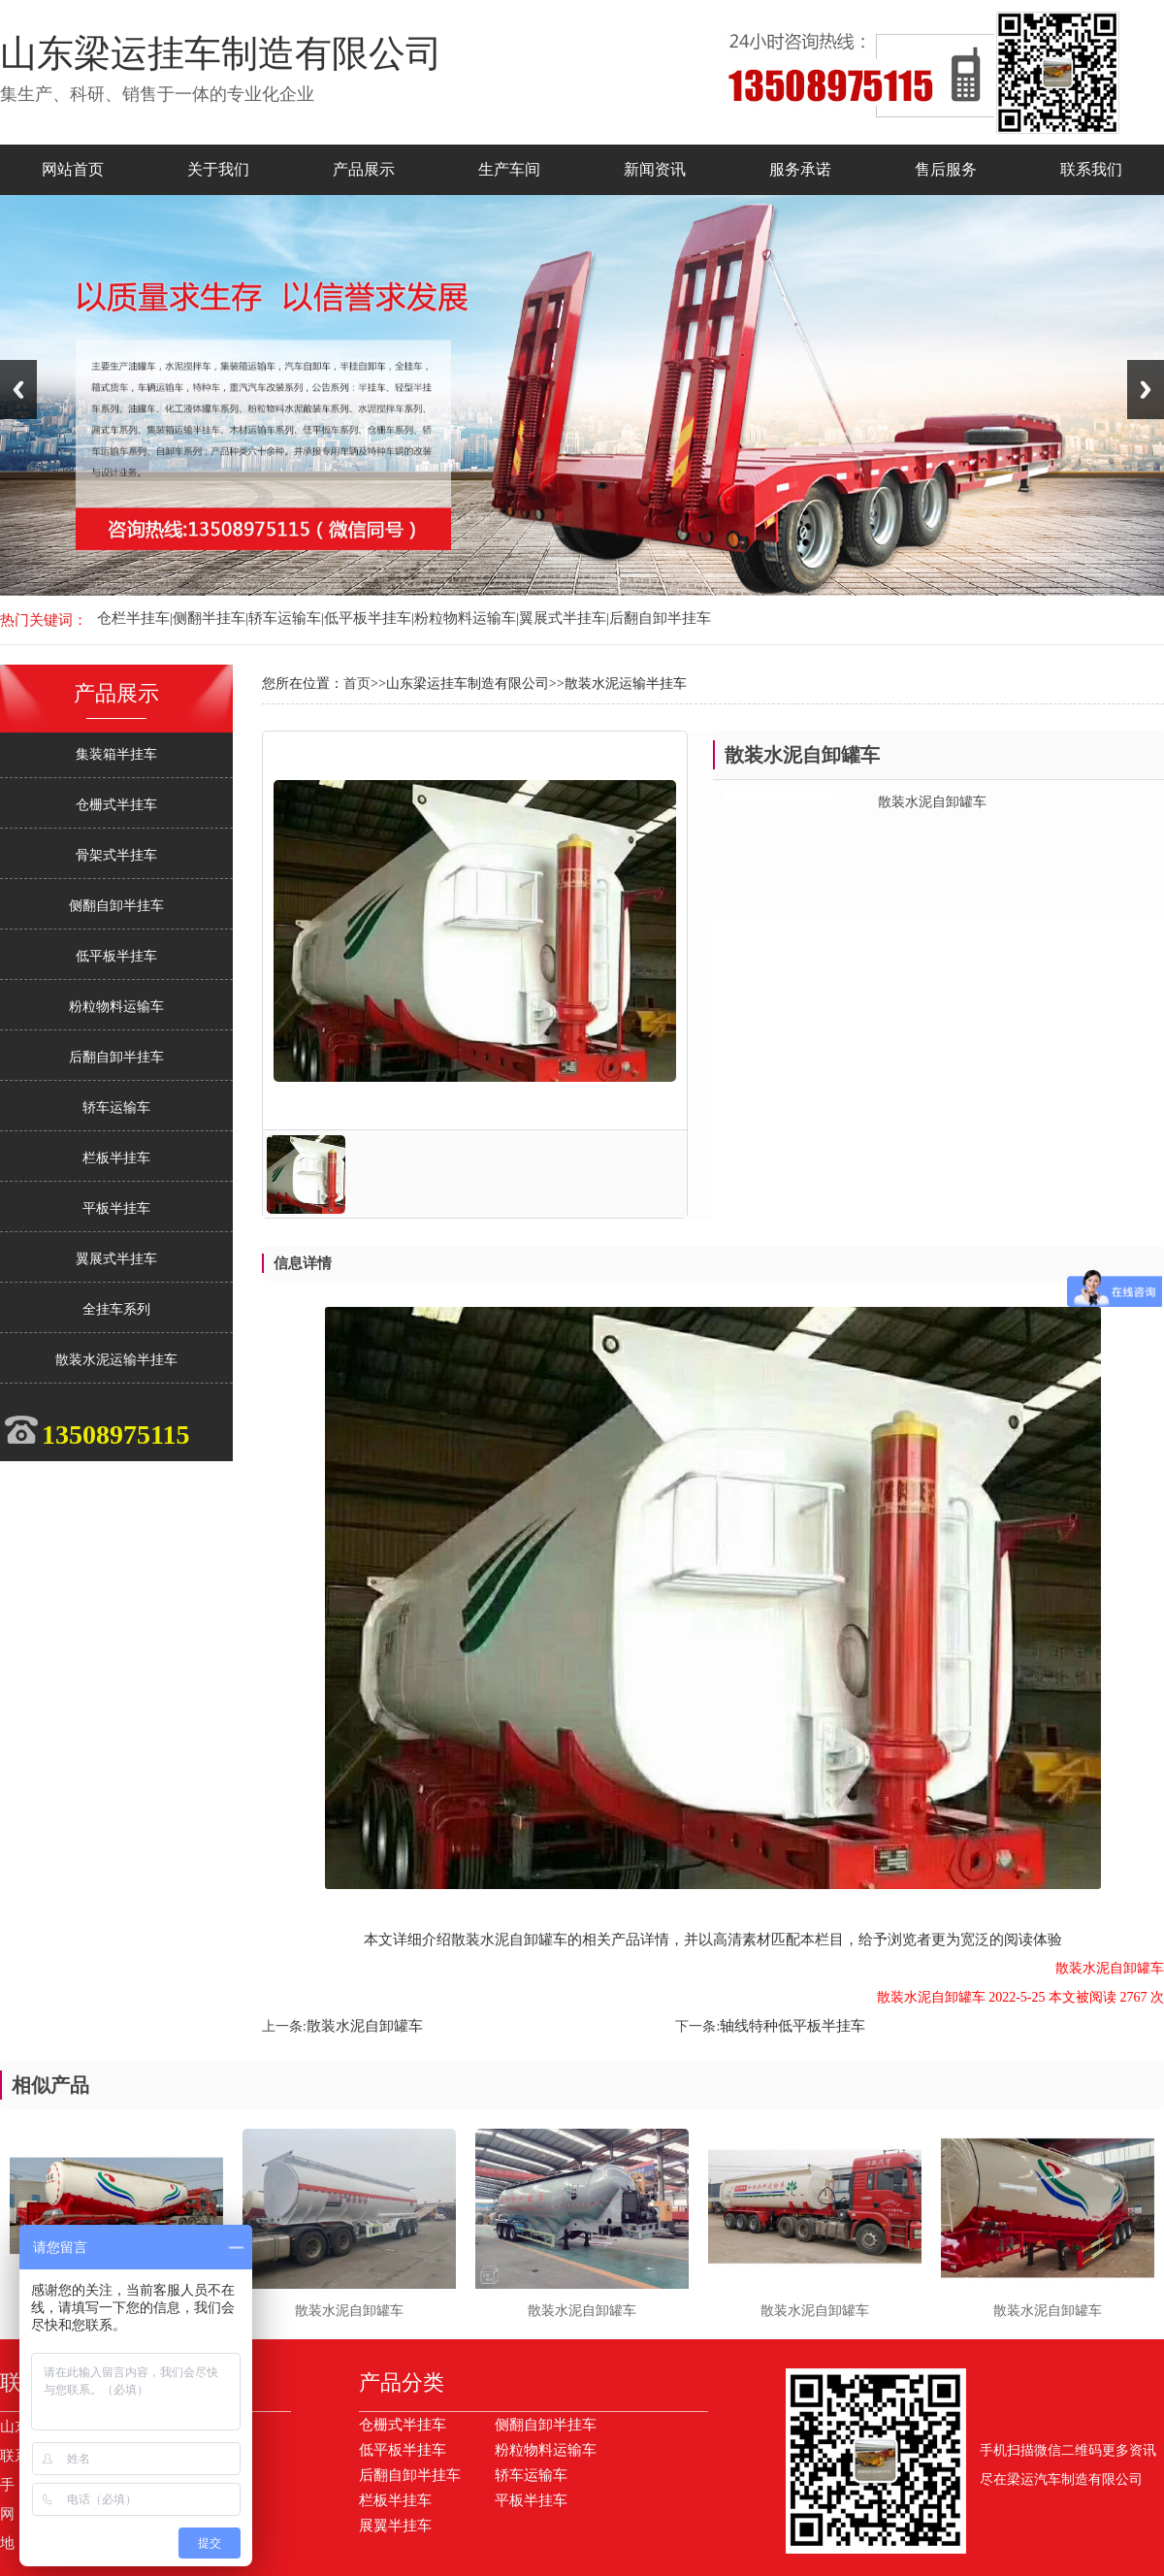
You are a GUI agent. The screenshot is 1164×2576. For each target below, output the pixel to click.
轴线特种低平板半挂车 (792, 2026)
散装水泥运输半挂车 (116, 1360)
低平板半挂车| (369, 618)
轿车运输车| (286, 618)
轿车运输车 (116, 1107)
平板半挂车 (116, 1208)
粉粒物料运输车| (466, 618)
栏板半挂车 (116, 1158)
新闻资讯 (655, 169)
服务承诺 (800, 169)
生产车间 (509, 169)
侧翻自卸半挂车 (116, 905)
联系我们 (1091, 169)
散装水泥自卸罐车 (365, 2026)
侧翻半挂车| (210, 618)
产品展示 (364, 169)
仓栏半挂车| (135, 618)
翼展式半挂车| (564, 618)
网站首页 (73, 169)
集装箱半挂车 (116, 754)
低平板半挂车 (116, 956)
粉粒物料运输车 (116, 1006)
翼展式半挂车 (116, 1259)
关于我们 (218, 169)
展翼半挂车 (395, 2525)
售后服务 (946, 169)
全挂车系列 (116, 1309)
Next (1145, 389)
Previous (18, 389)
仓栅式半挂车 (116, 805)
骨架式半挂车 (116, 855)
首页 (357, 683)
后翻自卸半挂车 (660, 618)
